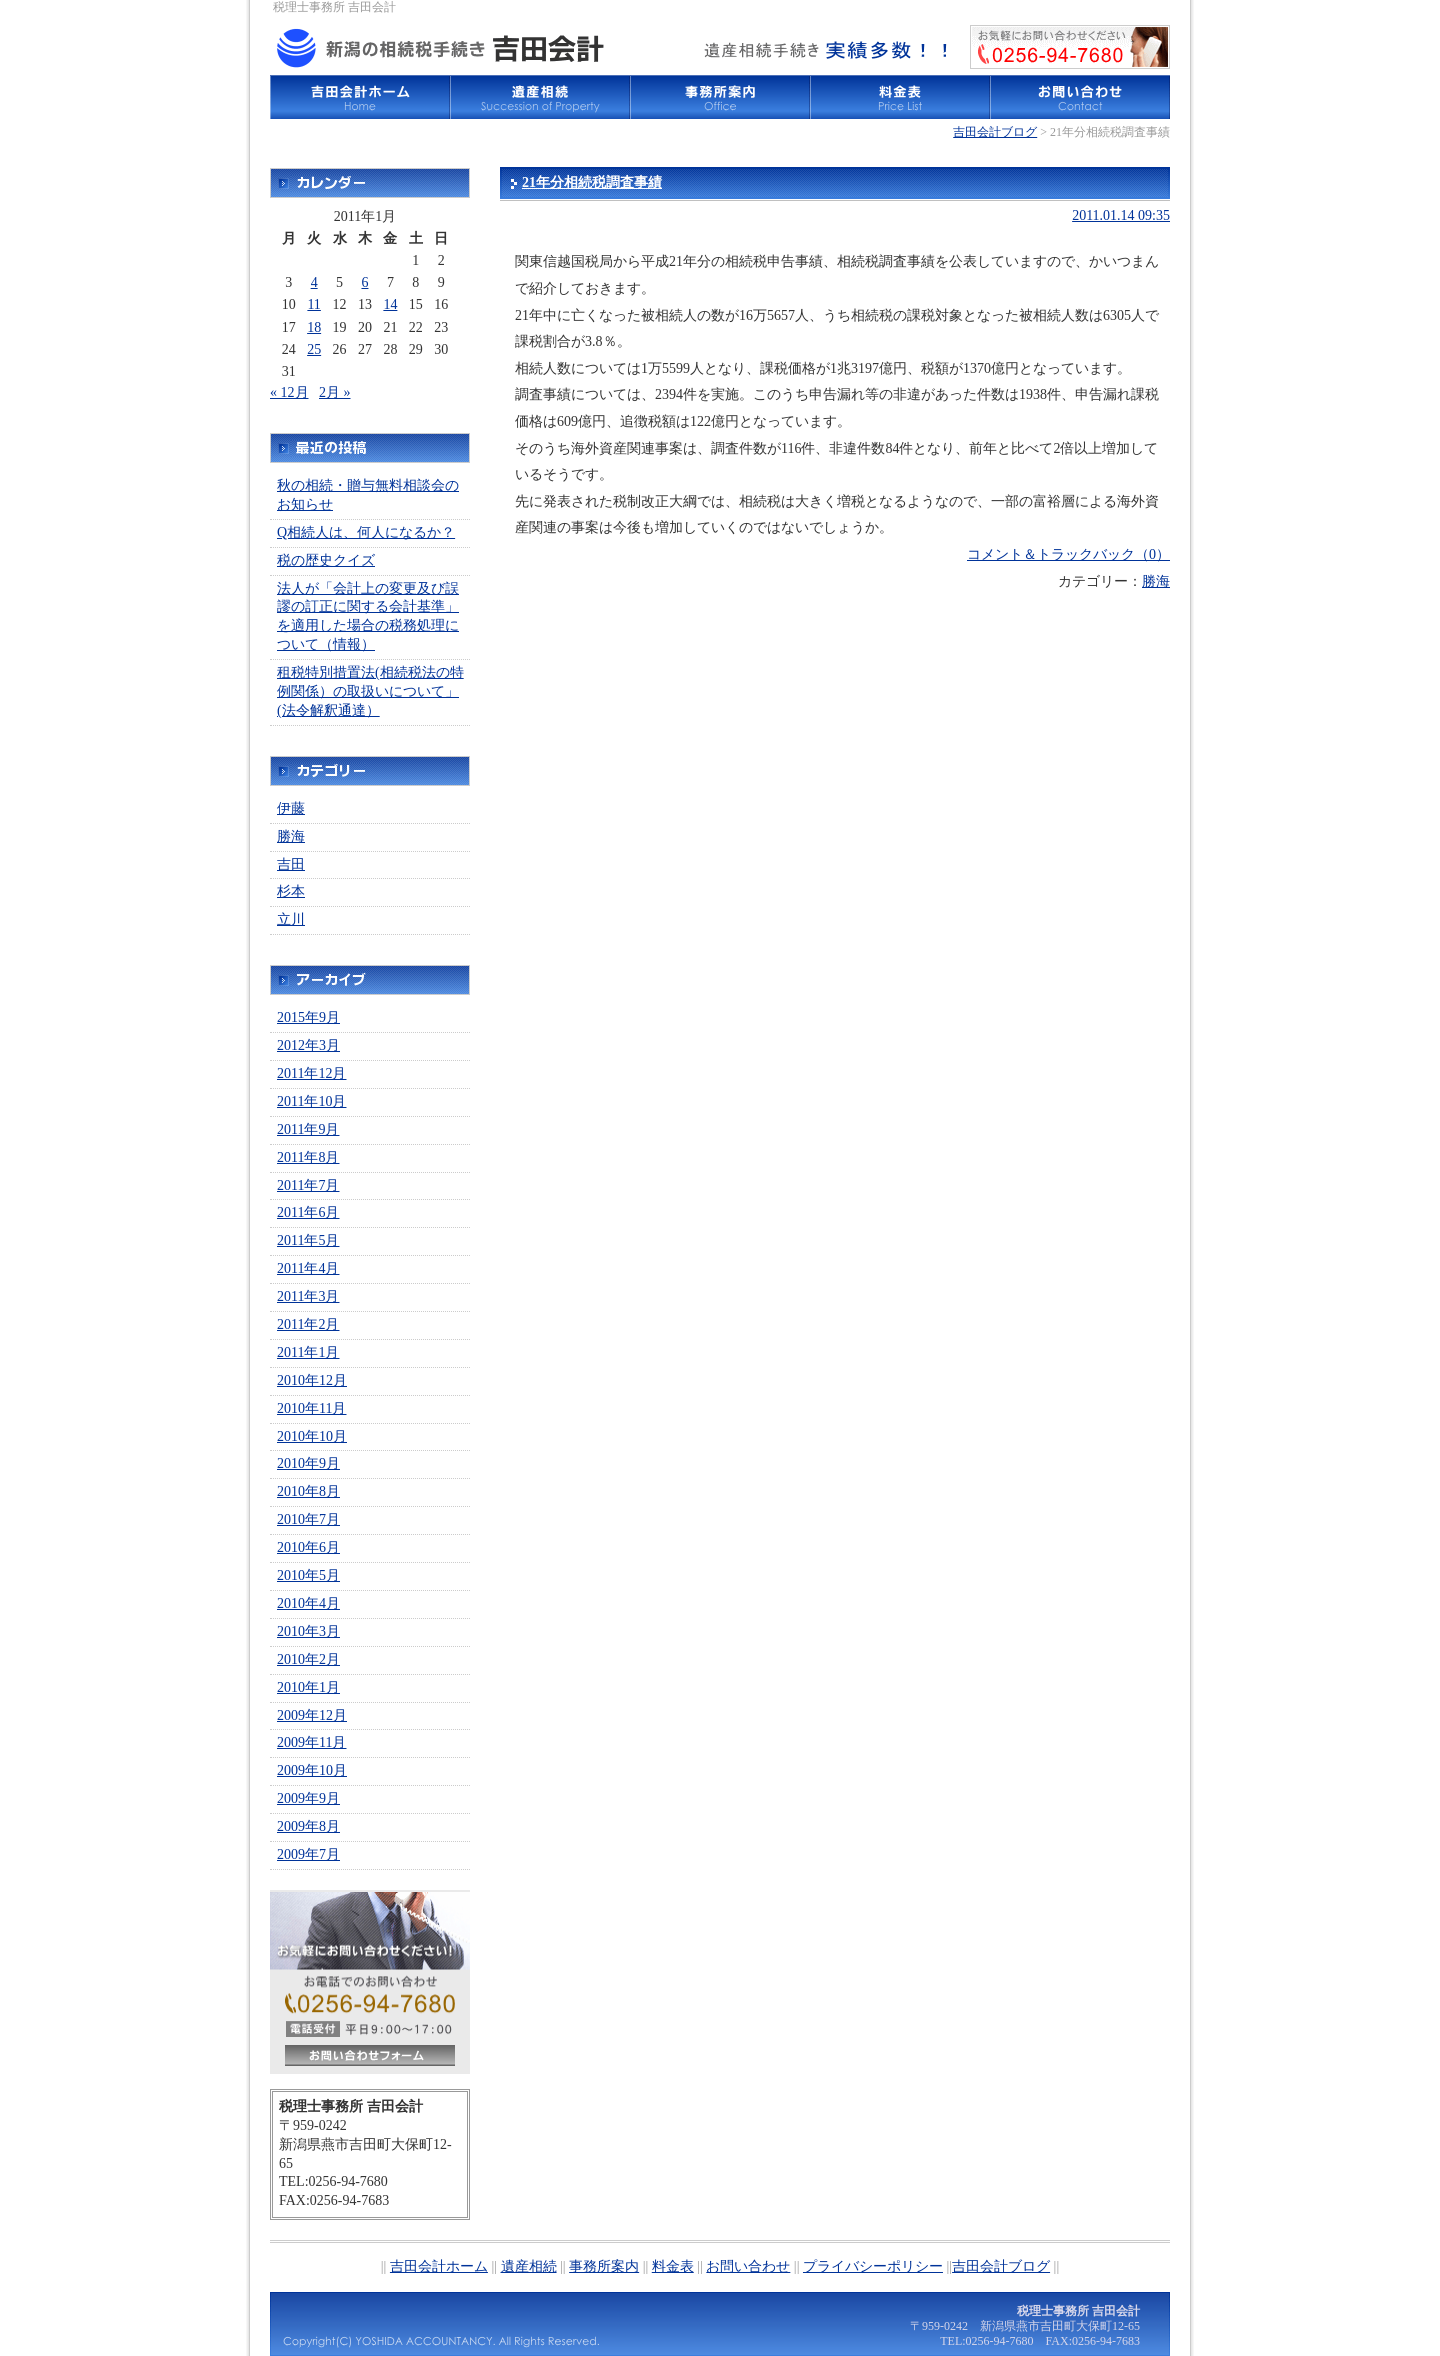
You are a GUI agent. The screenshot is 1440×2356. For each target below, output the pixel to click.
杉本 (291, 891)
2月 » (335, 392)
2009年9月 (308, 1798)
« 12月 (289, 392)
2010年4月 (308, 1603)
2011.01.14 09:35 (1121, 215)
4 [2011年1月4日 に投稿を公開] (314, 282)
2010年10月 (312, 1436)
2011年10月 (311, 1101)
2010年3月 (308, 1631)
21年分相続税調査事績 (592, 182)
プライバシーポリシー (873, 2266)
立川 (291, 919)
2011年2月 (308, 1324)
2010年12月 (312, 1380)
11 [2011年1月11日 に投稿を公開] (313, 304)
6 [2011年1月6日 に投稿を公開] (364, 282)
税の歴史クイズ (326, 560)
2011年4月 (308, 1268)
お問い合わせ (1080, 97)
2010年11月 (311, 1408)
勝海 (1156, 581)
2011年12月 (311, 1073)
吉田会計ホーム (360, 97)
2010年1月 (308, 1687)
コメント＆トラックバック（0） (1068, 554)
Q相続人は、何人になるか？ (366, 532)
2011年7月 (308, 1185)
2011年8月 (308, 1157)
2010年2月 (308, 1659)
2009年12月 (312, 1715)
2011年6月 (308, 1212)
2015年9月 (308, 1017)
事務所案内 (720, 97)
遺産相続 (540, 97)
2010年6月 (308, 1547)
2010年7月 (308, 1519)
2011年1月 (308, 1352)
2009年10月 (312, 1770)
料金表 (900, 97)
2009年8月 (308, 1826)
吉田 (291, 864)
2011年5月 (308, 1240)
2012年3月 (308, 1045)
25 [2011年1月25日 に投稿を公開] (314, 349)
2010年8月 (308, 1491)
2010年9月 (308, 1463)
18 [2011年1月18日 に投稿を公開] (314, 327)
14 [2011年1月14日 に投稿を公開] (390, 304)
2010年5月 (308, 1575)
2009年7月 (308, 1854)
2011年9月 (308, 1129)
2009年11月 (311, 1742)
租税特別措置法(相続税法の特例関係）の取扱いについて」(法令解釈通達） (370, 691)
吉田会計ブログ (995, 132)
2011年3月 (308, 1296)
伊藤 (291, 808)
